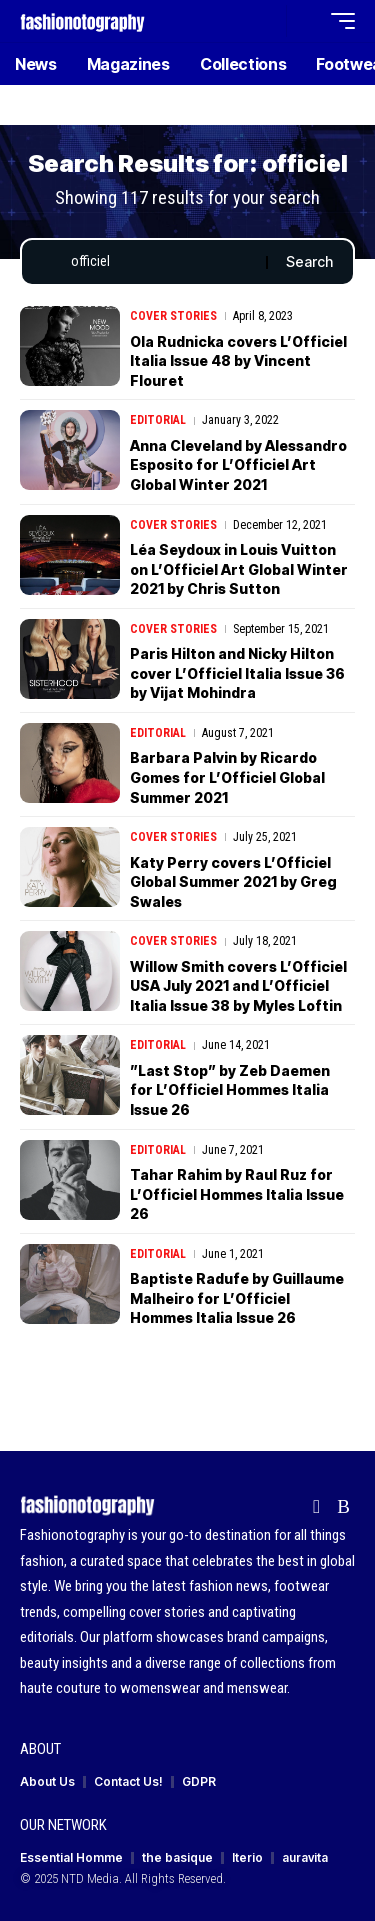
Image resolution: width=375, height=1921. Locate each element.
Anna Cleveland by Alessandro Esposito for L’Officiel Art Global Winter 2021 (238, 465)
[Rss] (343, 1507)
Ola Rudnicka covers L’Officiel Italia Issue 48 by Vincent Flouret (238, 361)
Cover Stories (173, 316)
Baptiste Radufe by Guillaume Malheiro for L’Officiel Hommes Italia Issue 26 (237, 1298)
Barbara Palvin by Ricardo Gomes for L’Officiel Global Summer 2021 (227, 777)
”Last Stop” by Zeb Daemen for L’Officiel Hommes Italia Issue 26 (230, 1090)
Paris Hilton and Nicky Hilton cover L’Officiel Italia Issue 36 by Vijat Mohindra (237, 673)
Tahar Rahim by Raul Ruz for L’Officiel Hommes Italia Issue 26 (237, 1194)
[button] (266, 21)
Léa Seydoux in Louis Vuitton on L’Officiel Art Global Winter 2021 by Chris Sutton (239, 569)
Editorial (158, 420)
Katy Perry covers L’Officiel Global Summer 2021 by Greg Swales (233, 882)
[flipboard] (316, 1507)
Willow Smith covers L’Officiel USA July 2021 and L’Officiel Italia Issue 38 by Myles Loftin (238, 986)
